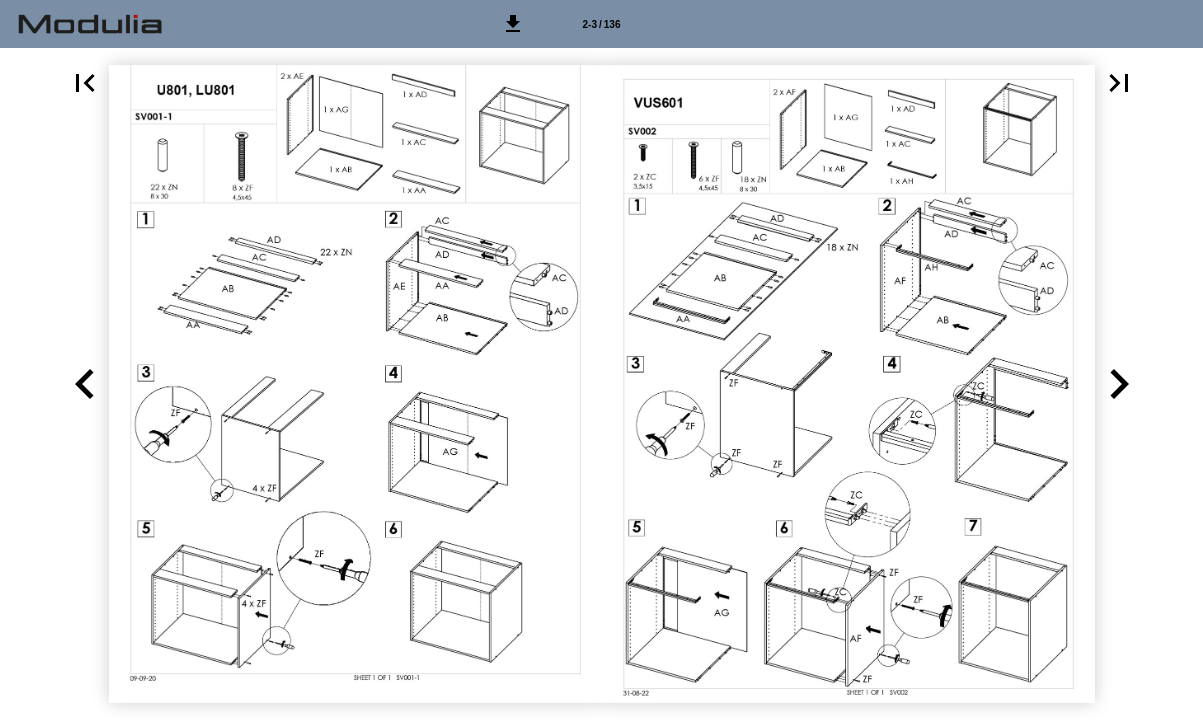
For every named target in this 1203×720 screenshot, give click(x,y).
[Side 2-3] (602, 24)
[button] (513, 24)
